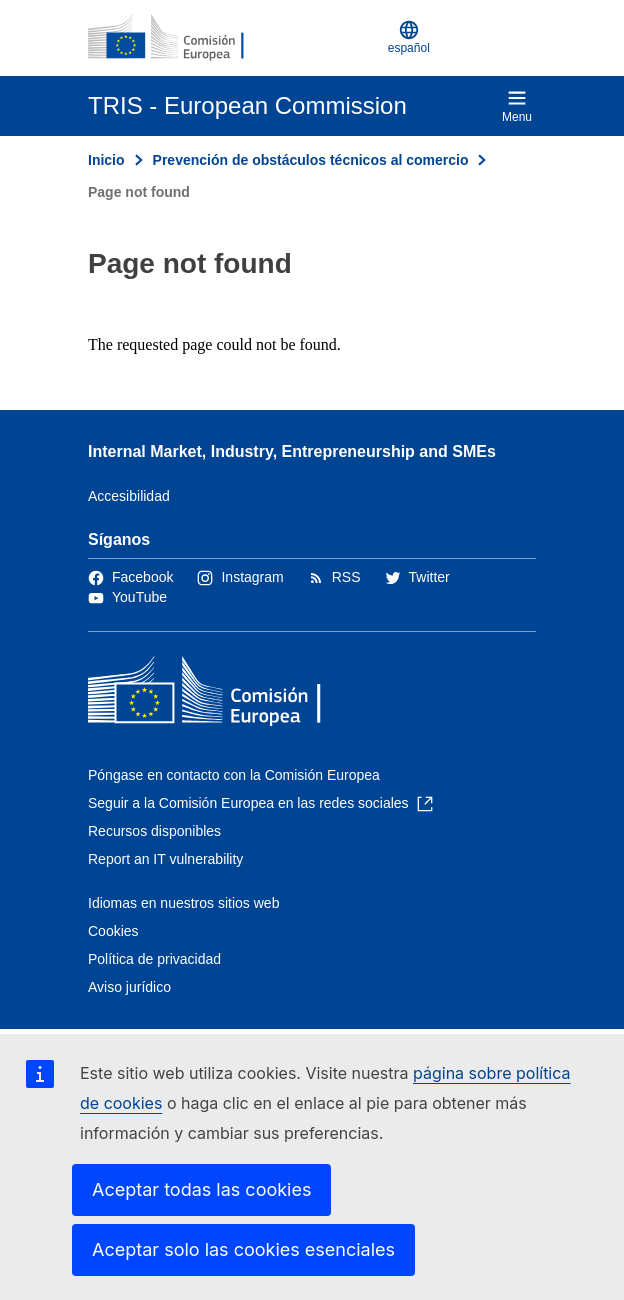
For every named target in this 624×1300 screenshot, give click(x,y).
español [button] (409, 37)
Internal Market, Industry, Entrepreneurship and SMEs (292, 451)
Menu (517, 106)
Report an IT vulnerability (165, 859)
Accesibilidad (129, 496)
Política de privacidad (154, 959)
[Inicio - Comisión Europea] (185, 38)
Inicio (106, 160)
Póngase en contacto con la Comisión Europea (234, 775)
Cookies (113, 931)
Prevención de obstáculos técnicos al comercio (311, 160)
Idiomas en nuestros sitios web (183, 903)
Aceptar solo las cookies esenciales (243, 1249)
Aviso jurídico (129, 987)
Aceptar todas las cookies (201, 1189)
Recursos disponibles (154, 831)
